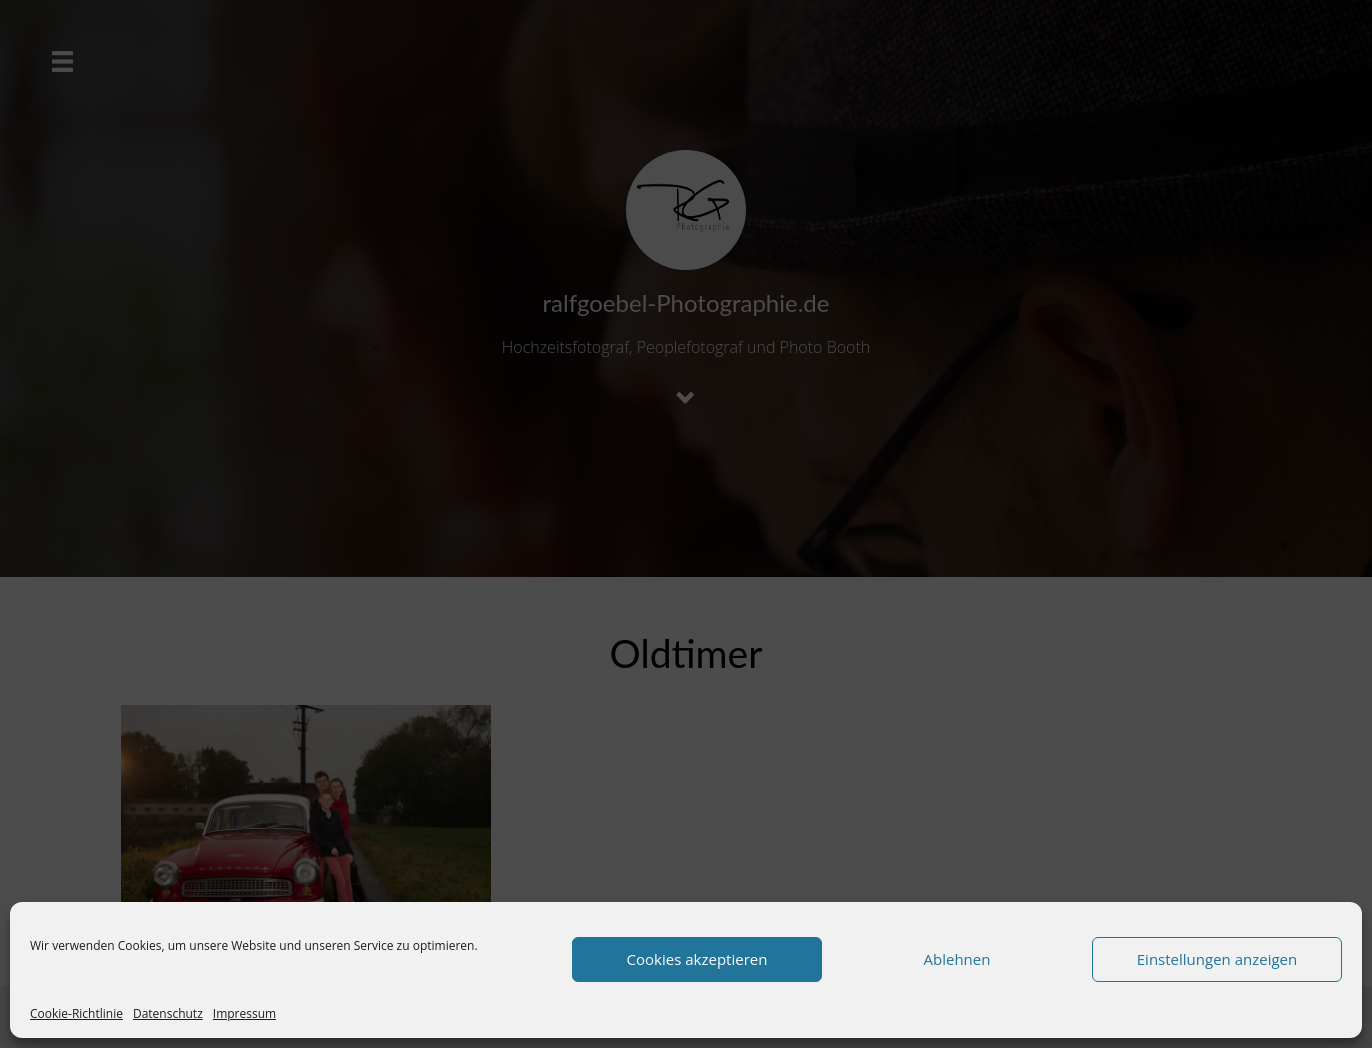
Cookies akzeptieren (697, 959)
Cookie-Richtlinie (76, 1013)
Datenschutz (168, 1013)
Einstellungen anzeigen (1217, 959)
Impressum (244, 1013)
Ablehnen (957, 959)
